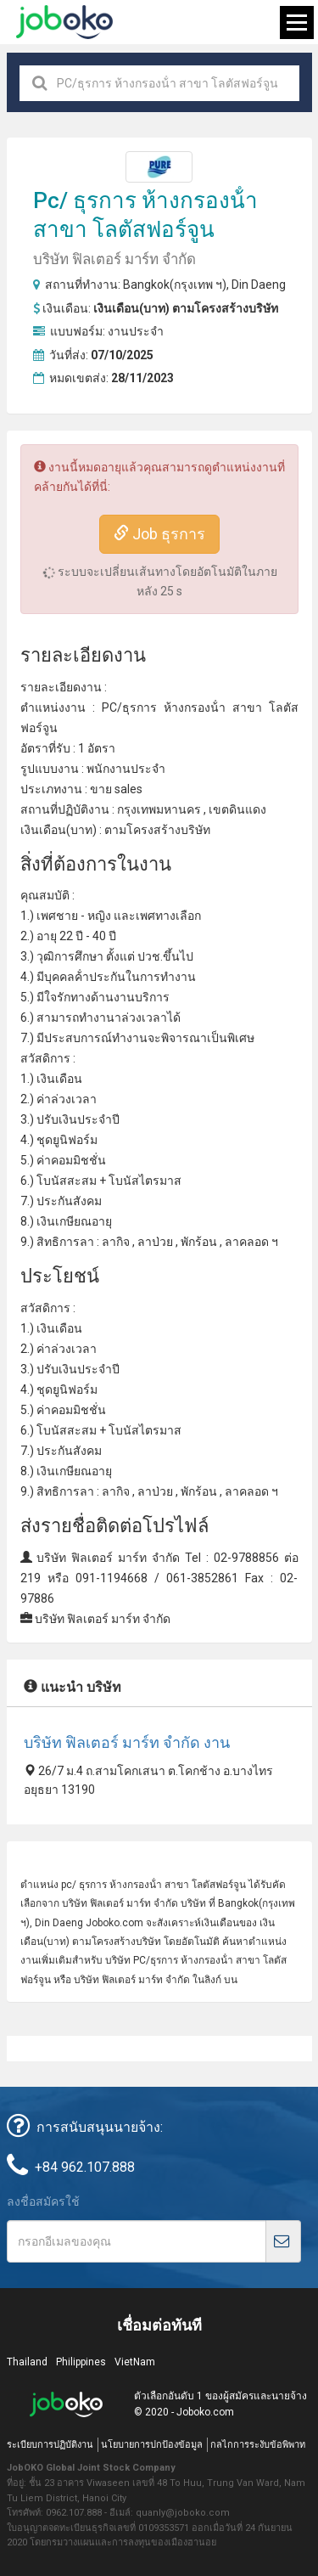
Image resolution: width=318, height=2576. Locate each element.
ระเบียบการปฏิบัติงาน (50, 2444)
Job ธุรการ (159, 534)
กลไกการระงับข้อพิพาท (257, 2444)
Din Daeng (259, 284)
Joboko (64, 22)
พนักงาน (108, 768)
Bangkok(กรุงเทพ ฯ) (174, 284)
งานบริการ (142, 997)
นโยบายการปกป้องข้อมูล (152, 2444)
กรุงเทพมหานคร (159, 809)
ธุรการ (105, 200)
